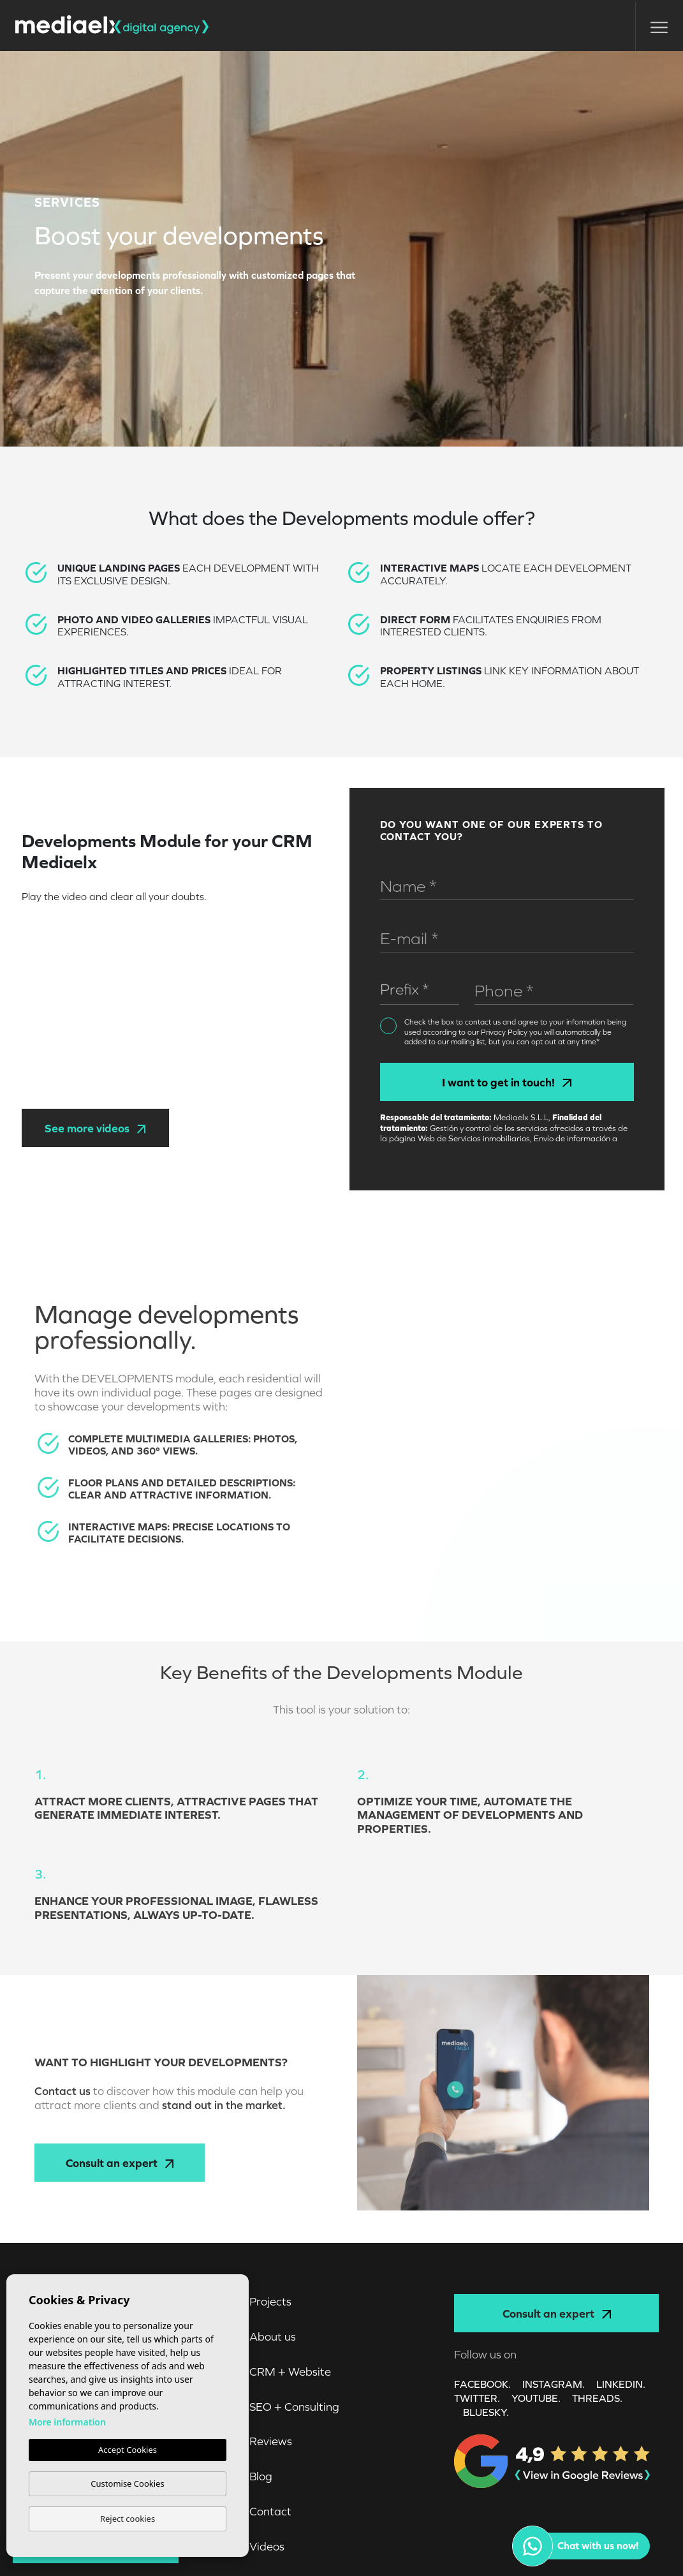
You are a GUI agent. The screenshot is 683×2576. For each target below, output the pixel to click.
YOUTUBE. (536, 2398)
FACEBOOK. (482, 2384)
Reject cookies (127, 2518)
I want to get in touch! (506, 1082)
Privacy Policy (505, 1032)
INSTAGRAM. (553, 2384)
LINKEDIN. (620, 2384)
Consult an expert (119, 2163)
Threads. (597, 2398)
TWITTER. (477, 2398)
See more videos (95, 1128)
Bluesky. (486, 2412)
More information (67, 2422)
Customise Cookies (127, 2483)
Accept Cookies (127, 2449)
